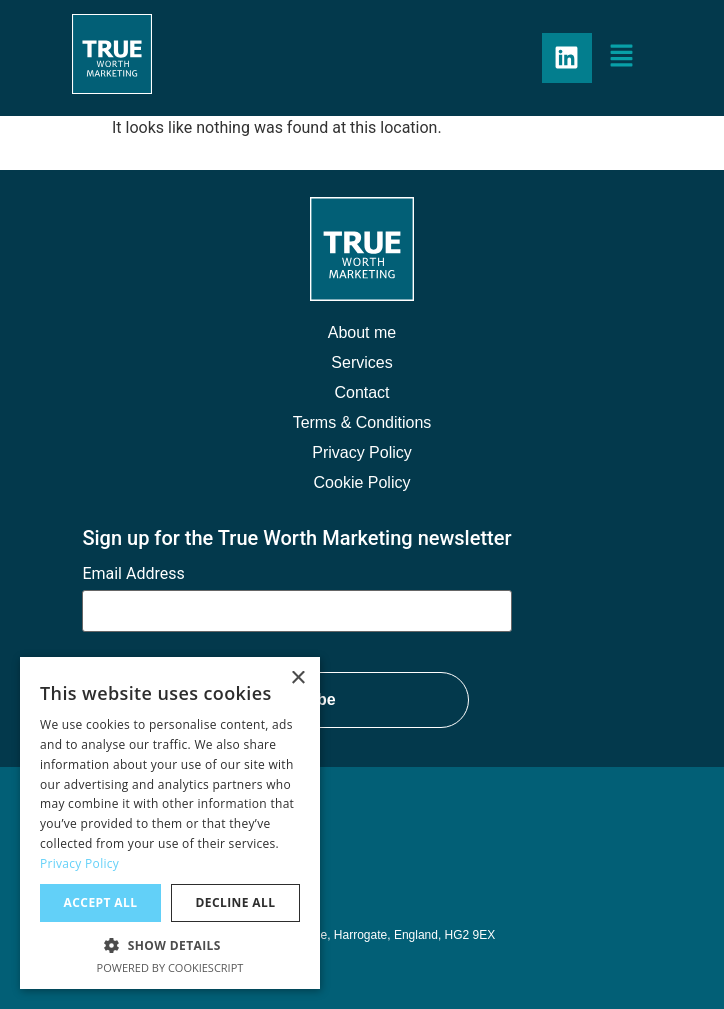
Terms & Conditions (362, 422)
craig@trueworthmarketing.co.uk (187, 874)
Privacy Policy (362, 452)
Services (361, 362)
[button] (621, 58)
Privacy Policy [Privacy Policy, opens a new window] (79, 863)
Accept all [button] (101, 902)
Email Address (133, 574)
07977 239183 (123, 844)
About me (362, 332)
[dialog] (170, 823)
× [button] (297, 678)
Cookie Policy (362, 482)
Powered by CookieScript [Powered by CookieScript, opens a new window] (170, 967)
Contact (361, 392)
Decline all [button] (236, 902)
